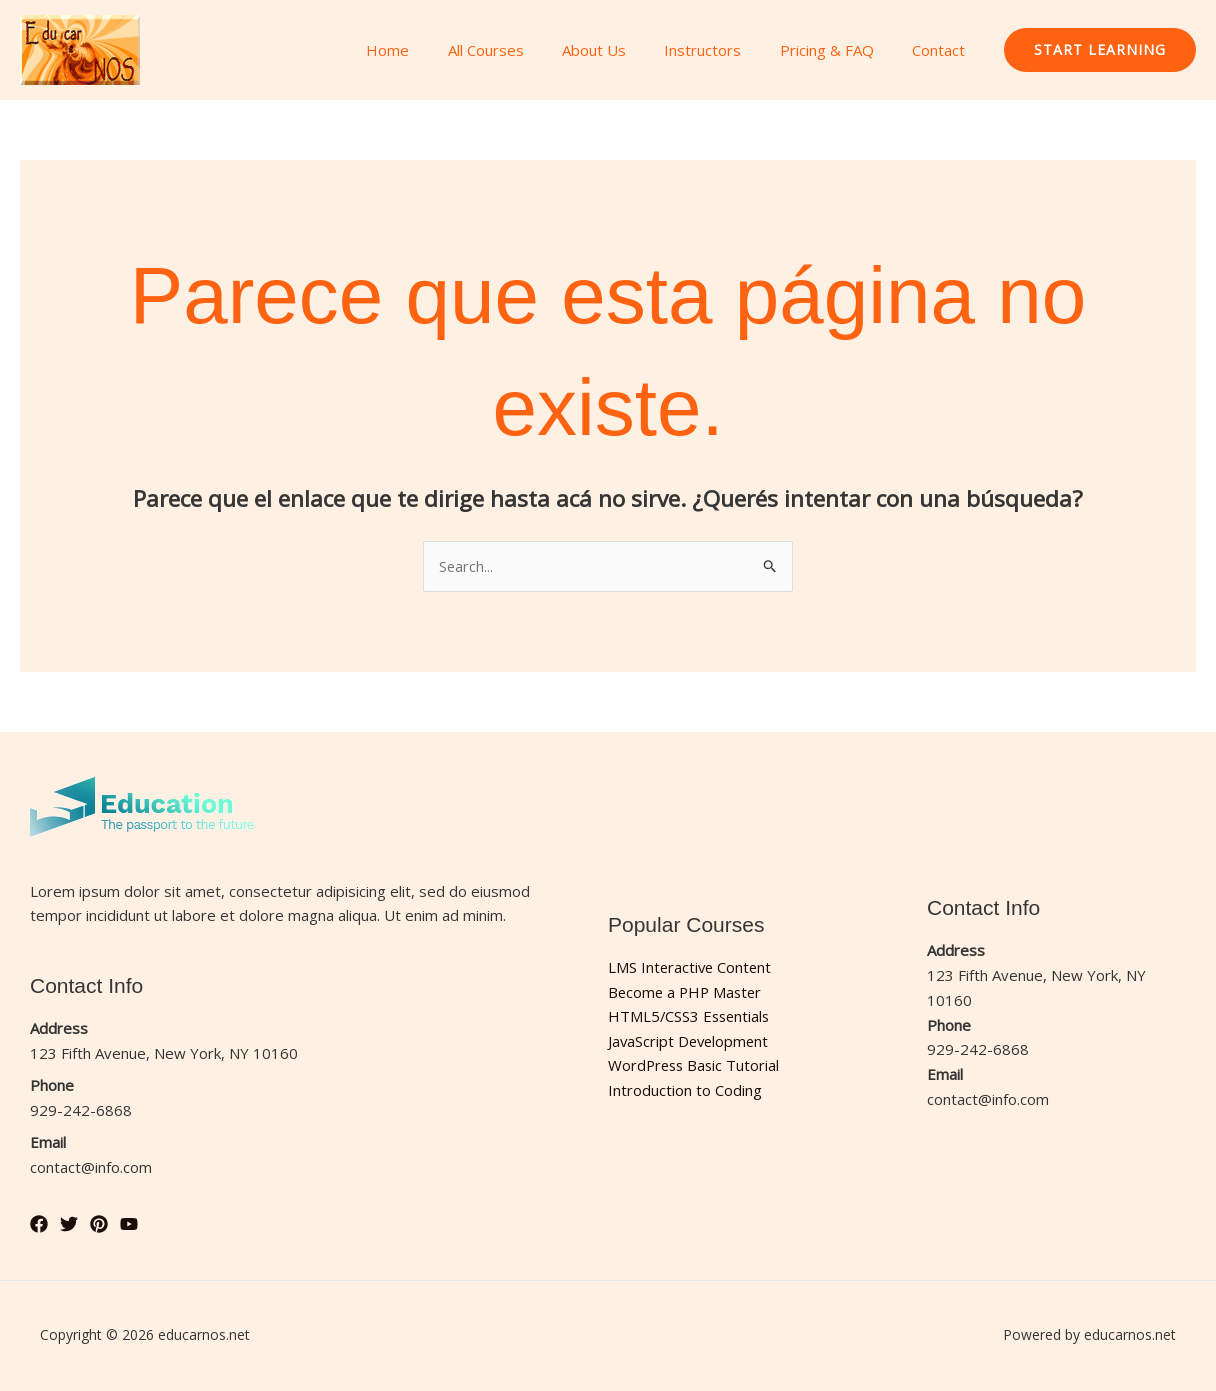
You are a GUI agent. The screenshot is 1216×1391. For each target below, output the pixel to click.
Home (433, 50)
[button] (1100, 50)
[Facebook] (39, 1224)
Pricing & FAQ (839, 50)
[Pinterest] (99, 1224)
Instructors (723, 50)
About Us (623, 50)
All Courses (523, 50)
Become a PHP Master (687, 992)
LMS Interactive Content (691, 967)
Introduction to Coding (685, 1091)
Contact (942, 50)
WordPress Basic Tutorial (696, 1066)
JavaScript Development (690, 1041)
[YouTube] (129, 1224)
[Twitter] (69, 1224)
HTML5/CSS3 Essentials (691, 1017)
